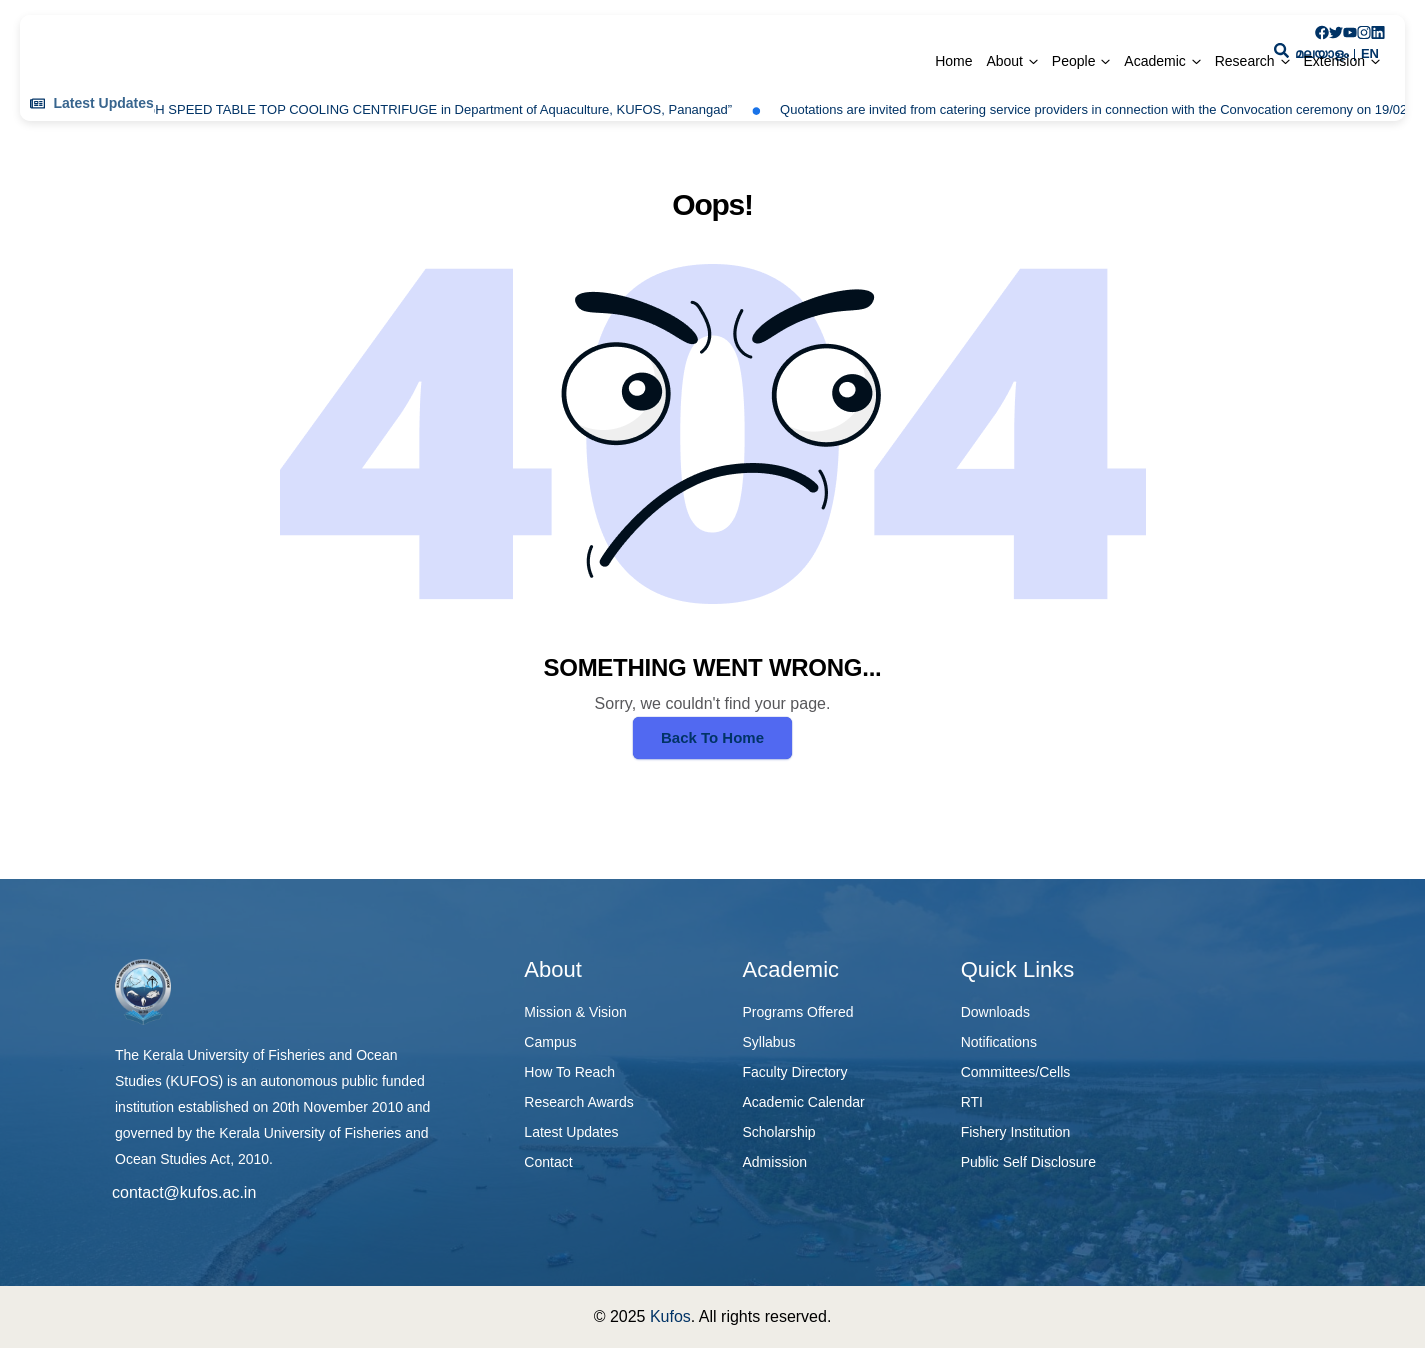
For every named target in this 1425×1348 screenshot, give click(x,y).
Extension (1334, 61)
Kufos (670, 1316)
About (1004, 61)
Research (1245, 61)
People (1074, 61)
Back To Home (712, 737)
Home (953, 61)
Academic (1154, 61)
